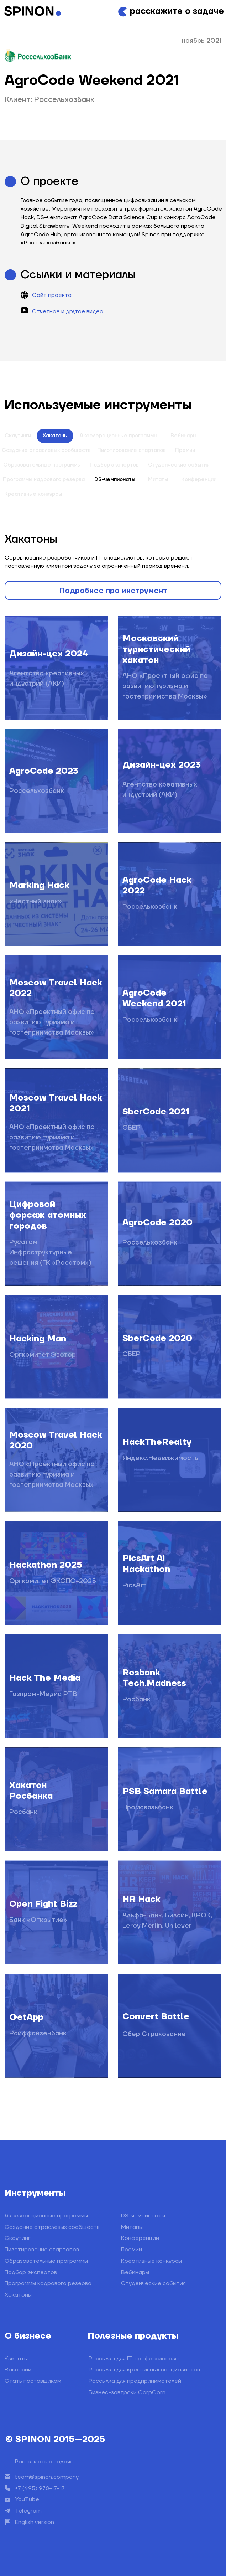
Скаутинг (17, 2238)
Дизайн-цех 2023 (161, 765)
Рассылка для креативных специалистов (144, 2369)
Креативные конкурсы (151, 2261)
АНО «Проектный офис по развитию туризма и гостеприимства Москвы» (165, 686)
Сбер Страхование (154, 2034)
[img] (56, 2025)
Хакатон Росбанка (31, 1791)
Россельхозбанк (149, 906)
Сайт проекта (52, 295)
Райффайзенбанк (38, 2033)
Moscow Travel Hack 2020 (55, 1440)
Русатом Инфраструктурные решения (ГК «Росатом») (50, 1252)
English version (34, 2522)
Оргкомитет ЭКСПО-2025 (52, 1581)
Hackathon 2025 (45, 1565)
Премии (185, 450)
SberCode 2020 (157, 1338)
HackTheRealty (156, 1442)
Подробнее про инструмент (113, 591)
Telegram (28, 2510)
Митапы (158, 479)
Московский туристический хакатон (156, 649)
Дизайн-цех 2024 (48, 653)
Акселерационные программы (118, 435)
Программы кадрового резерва (48, 2283)
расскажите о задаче (177, 11)
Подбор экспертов (114, 465)
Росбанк (136, 1699)
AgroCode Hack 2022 (156, 885)
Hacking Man (37, 1338)
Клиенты (16, 2358)
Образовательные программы (46, 2261)
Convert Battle (155, 2016)
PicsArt (134, 1585)
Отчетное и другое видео (67, 311)
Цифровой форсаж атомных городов (47, 1215)
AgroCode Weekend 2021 (154, 998)
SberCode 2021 (155, 1111)
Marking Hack (39, 885)
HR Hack (141, 1899)
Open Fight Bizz (43, 1904)
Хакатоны (55, 435)
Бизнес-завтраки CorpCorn (127, 2392)
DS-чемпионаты (114, 479)
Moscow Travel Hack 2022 (55, 988)
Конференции (198, 479)
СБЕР (131, 1127)
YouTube (27, 2499)
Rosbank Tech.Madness (154, 1678)
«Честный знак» (35, 901)
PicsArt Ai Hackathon (146, 1564)
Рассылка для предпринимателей (135, 2381)
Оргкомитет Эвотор (42, 1354)
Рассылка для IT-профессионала (134, 2358)
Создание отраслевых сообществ (52, 2227)
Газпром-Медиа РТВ (43, 1694)
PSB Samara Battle (164, 1791)
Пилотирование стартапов (131, 450)
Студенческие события (179, 465)
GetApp (26, 2017)
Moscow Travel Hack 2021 (55, 1103)
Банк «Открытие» (38, 1920)
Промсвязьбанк (147, 1807)
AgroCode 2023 (43, 771)
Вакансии (18, 2369)
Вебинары (183, 435)
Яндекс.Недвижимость (160, 1458)
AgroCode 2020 (157, 1222)
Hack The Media (44, 1678)
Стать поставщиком (33, 2381)
